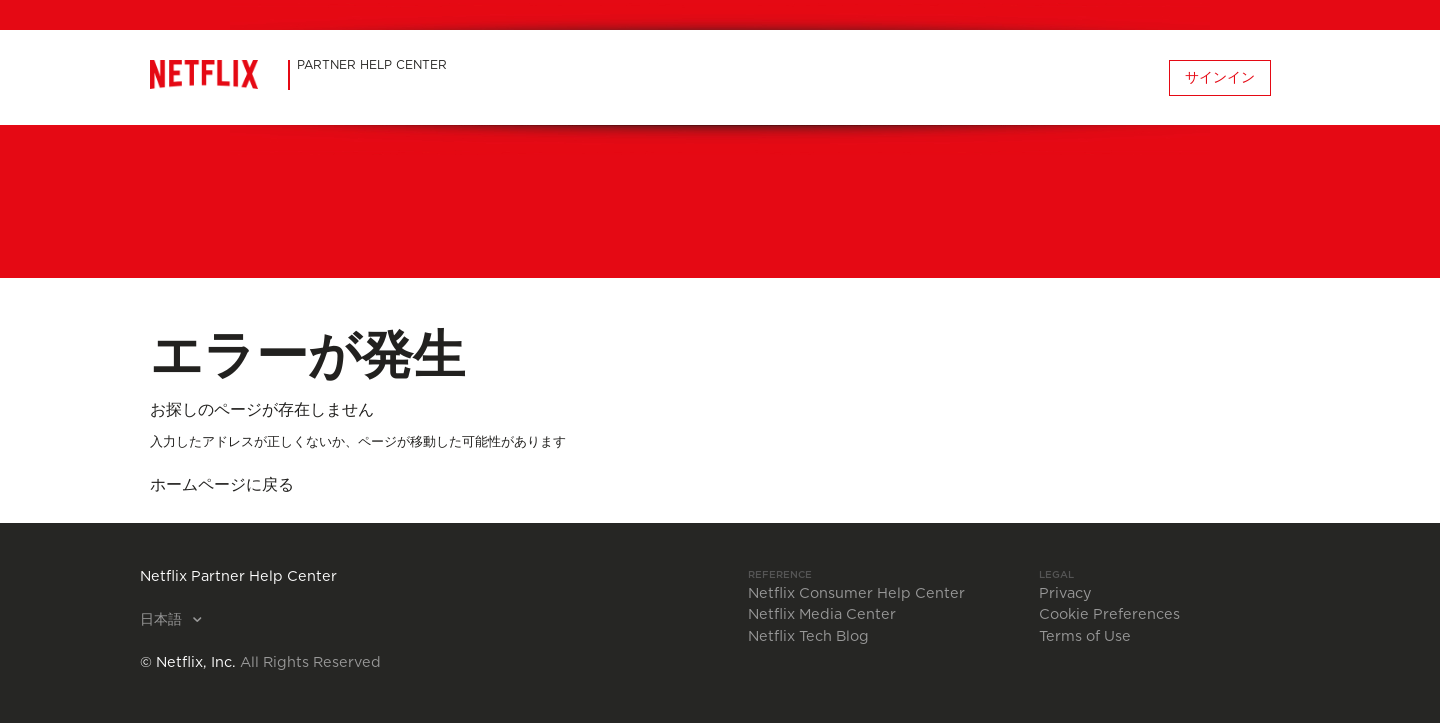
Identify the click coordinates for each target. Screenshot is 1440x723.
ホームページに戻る (222, 485)
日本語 (163, 620)
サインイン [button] (1220, 78)
